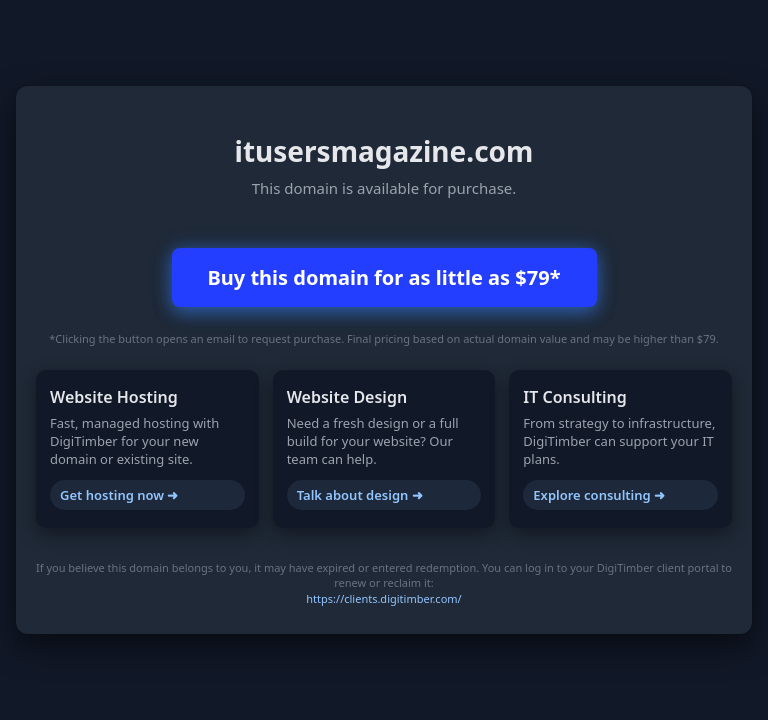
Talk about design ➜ (360, 495)
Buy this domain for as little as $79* (384, 277)
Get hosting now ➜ (119, 495)
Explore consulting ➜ (599, 495)
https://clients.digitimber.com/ (383, 598)
